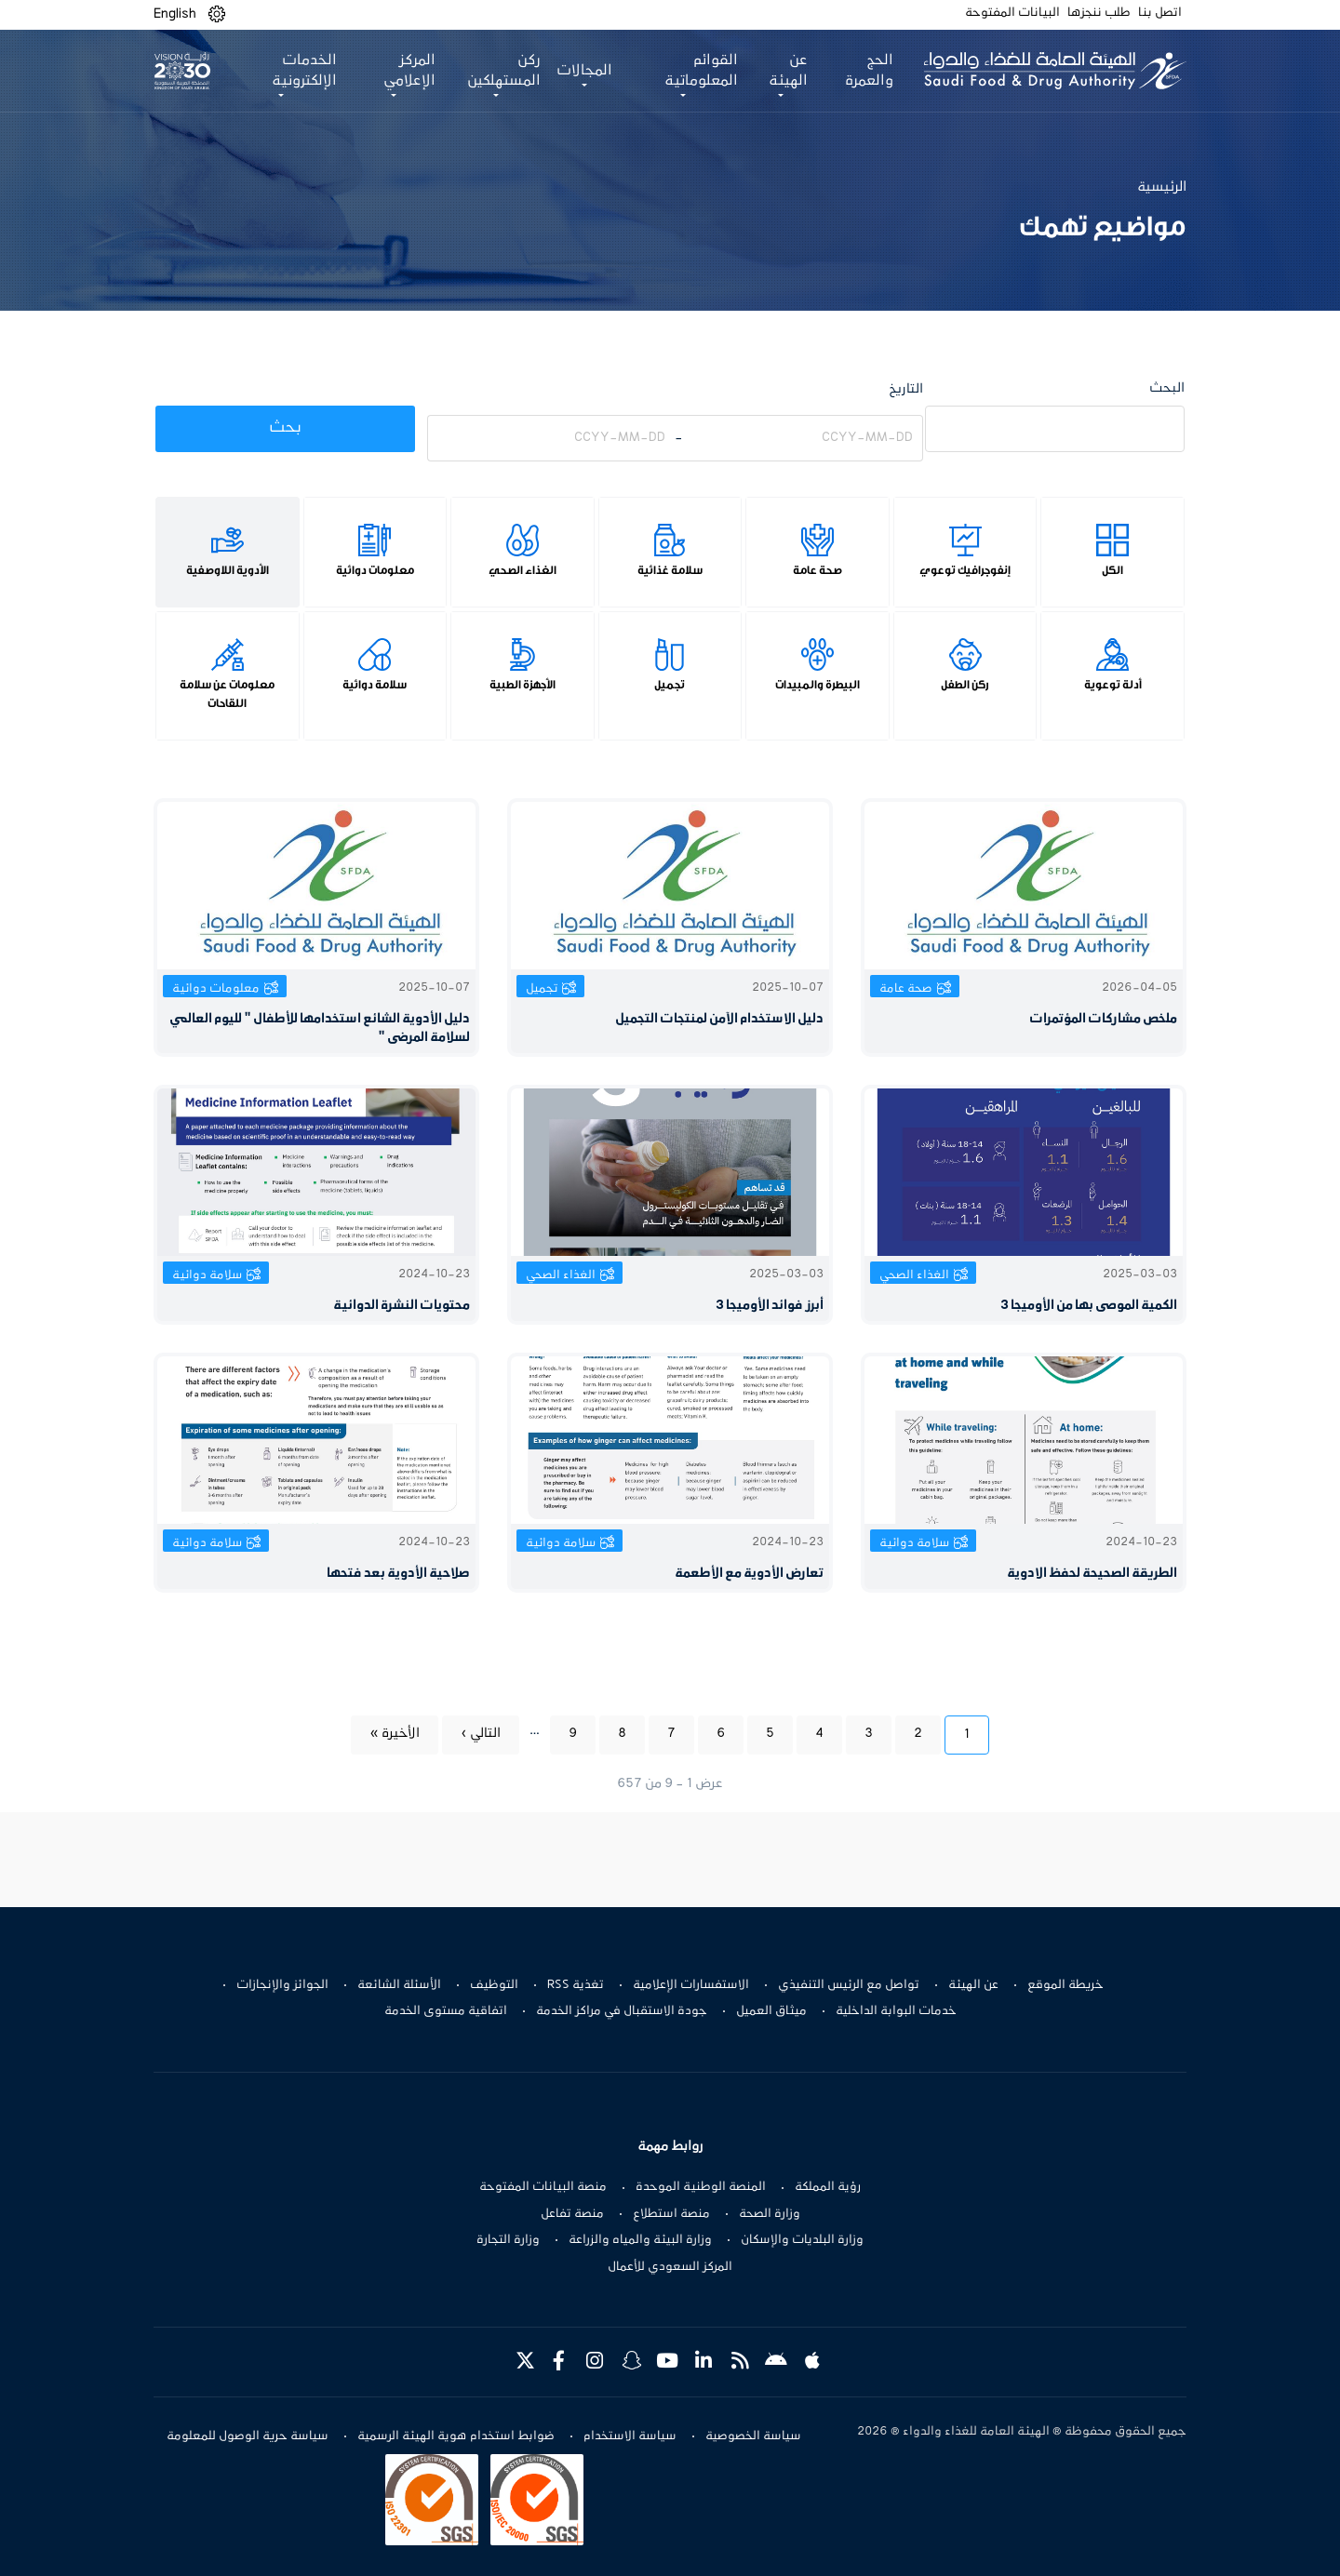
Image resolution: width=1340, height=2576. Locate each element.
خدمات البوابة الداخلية (896, 2011)
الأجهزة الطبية (522, 684)
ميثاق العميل (771, 2011)
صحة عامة (817, 570)
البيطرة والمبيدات (817, 684)
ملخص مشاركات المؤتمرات (1103, 1019)
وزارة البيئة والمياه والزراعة (640, 2240)
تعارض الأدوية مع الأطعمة (749, 1574)
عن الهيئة (973, 1985)
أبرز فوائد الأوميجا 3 (770, 1306)
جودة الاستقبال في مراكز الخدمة (621, 2011)
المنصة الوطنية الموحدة (701, 2187)
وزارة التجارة (508, 2240)
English (175, 13)
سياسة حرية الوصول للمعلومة (247, 2436)
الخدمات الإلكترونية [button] (303, 70)
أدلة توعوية (1113, 684)
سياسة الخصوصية (753, 2436)
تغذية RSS (575, 1985)
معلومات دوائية (375, 570)
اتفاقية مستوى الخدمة (445, 2011)
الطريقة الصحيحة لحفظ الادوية (1092, 1574)
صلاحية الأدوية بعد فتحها (398, 1574)
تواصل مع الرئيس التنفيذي (848, 1985)
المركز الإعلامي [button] (408, 70)
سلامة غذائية (670, 570)
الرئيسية (1161, 187)
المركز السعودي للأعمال (670, 2267)
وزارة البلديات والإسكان (802, 2240)
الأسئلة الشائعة (399, 1985)
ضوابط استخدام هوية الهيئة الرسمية (456, 2436)
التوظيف (494, 1985)
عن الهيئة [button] (784, 70)
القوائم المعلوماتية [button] (698, 70)
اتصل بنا (1160, 13)
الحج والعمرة (865, 70)
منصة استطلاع (671, 2214)
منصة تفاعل (572, 2214)
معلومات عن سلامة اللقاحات (227, 694)
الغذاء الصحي (522, 570)
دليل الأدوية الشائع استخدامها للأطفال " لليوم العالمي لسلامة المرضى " (319, 1028)
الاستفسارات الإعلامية (691, 1985)
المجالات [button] (582, 70)
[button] (216, 14)
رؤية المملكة (828, 2187)
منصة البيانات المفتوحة (543, 2187)
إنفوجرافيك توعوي (965, 570)
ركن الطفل (965, 684)
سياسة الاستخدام (630, 2436)
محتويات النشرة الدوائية (401, 1306)
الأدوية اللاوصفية (227, 570)
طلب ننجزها (1099, 13)
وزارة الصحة (769, 2214)
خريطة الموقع (1065, 1985)
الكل (1112, 570)
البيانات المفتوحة (1012, 13)
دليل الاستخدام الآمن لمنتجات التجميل (719, 1019)
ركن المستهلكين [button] (502, 70)
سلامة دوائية (374, 684)
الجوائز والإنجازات (282, 1985)
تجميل (669, 684)
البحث (1167, 388)
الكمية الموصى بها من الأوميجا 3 (1088, 1306)
